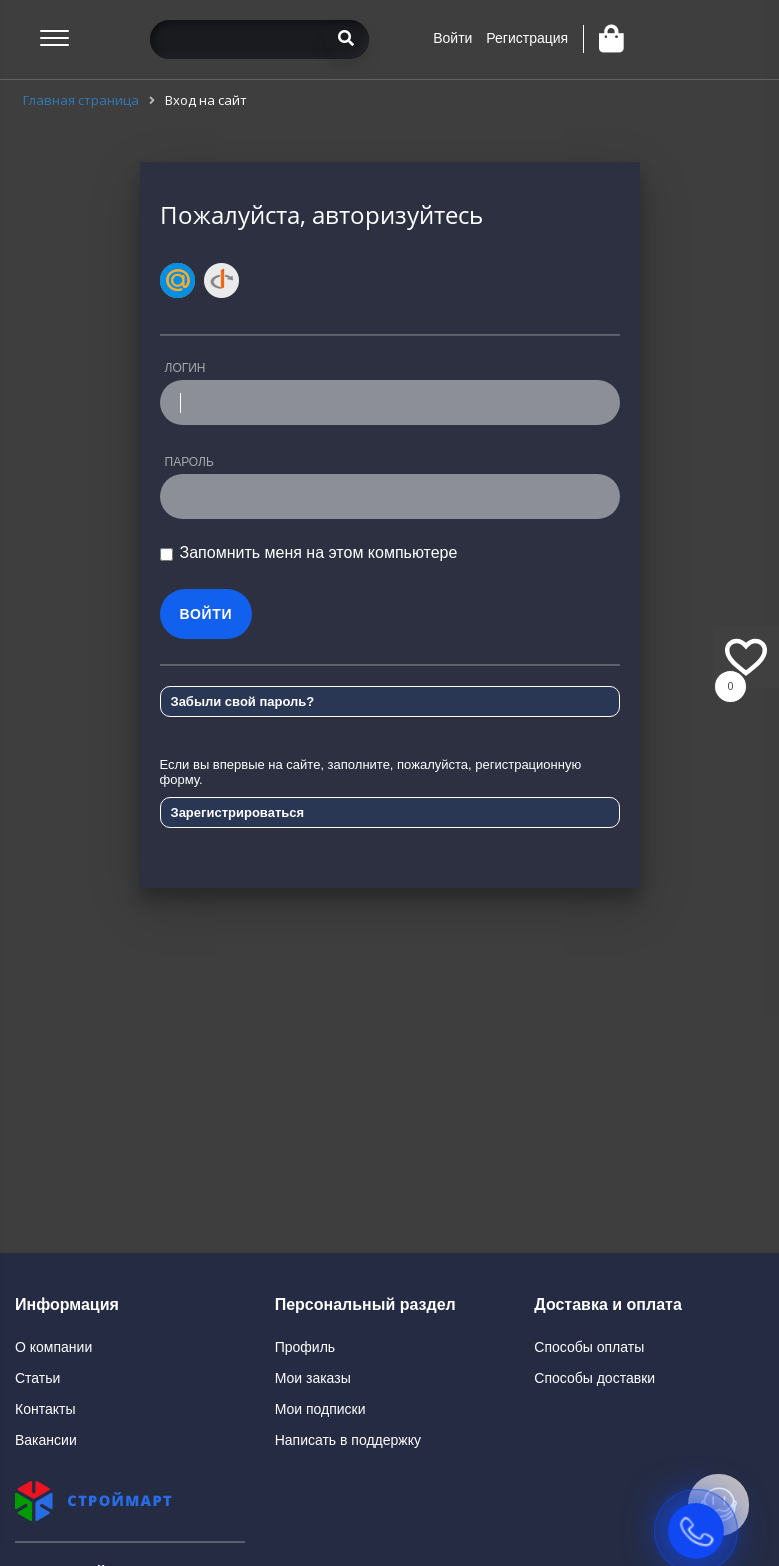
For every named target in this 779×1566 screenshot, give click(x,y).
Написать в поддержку (348, 1440)
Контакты (45, 1409)
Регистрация (527, 38)
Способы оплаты (589, 1347)
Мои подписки (320, 1409)
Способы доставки (594, 1378)
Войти (452, 38)
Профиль (305, 1347)
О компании (53, 1347)
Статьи (37, 1378)
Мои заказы (313, 1378)
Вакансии (46, 1440)
